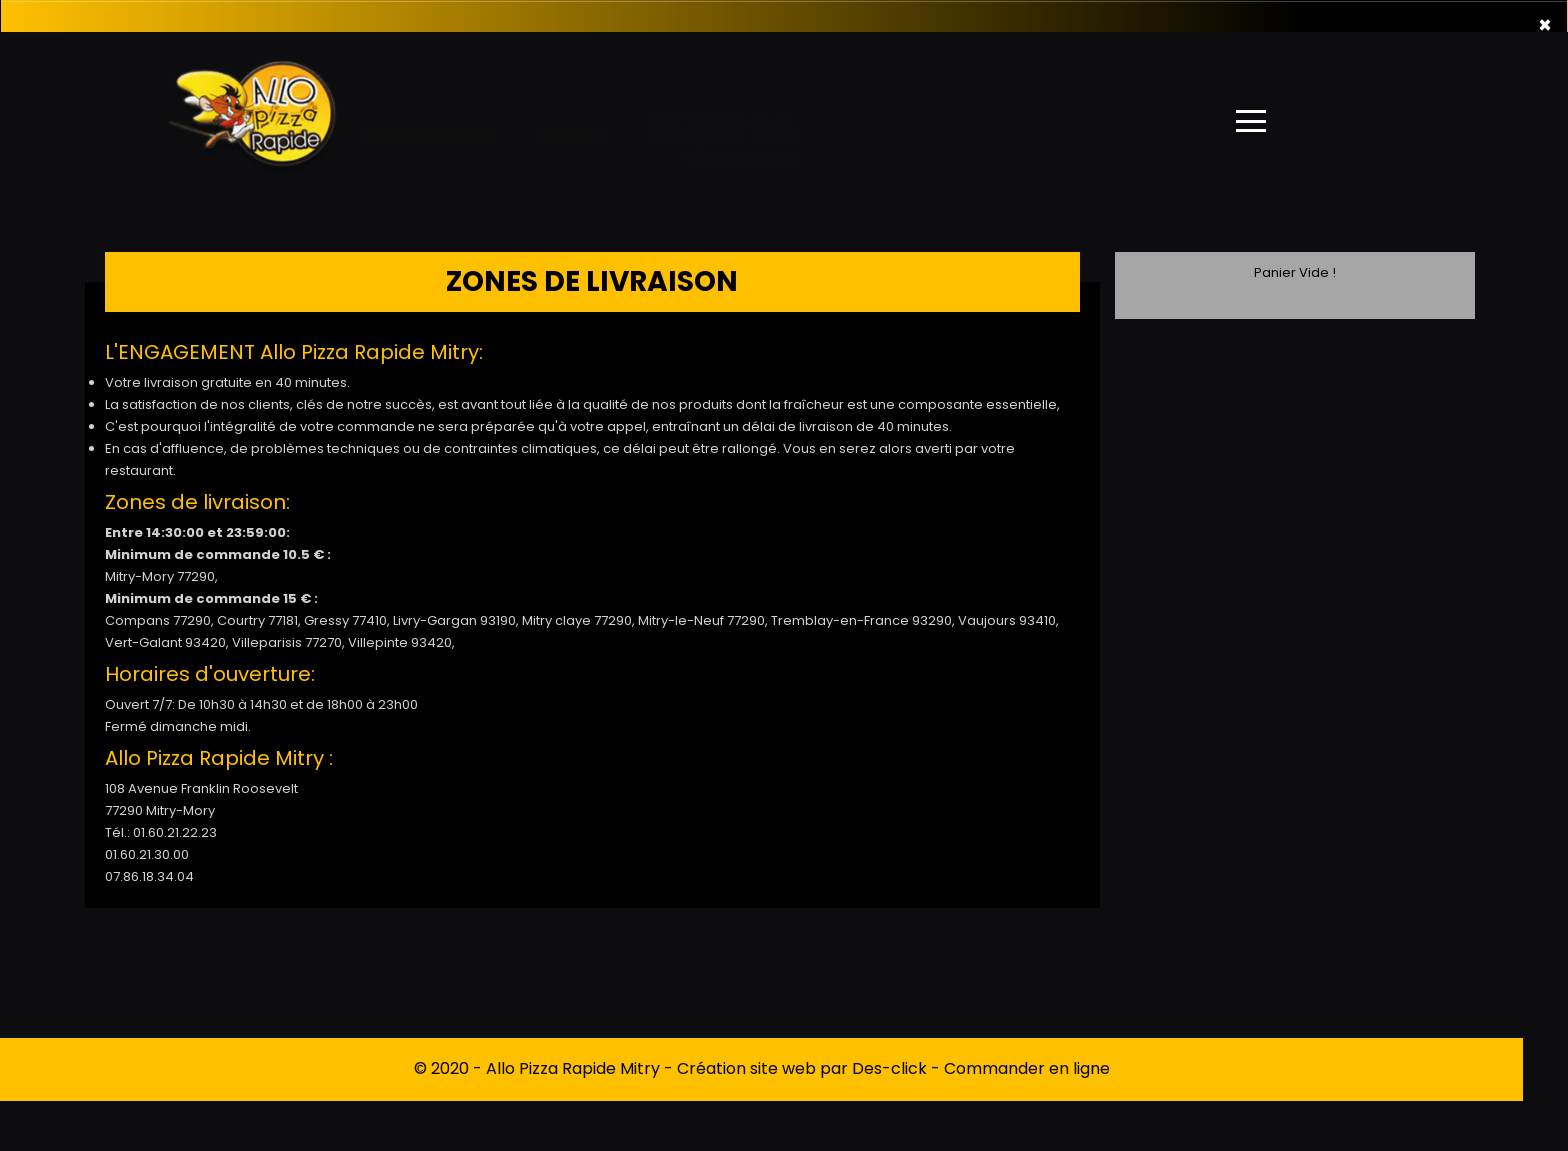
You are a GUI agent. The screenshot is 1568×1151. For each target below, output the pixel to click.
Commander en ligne (1027, 1068)
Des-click (889, 1068)
